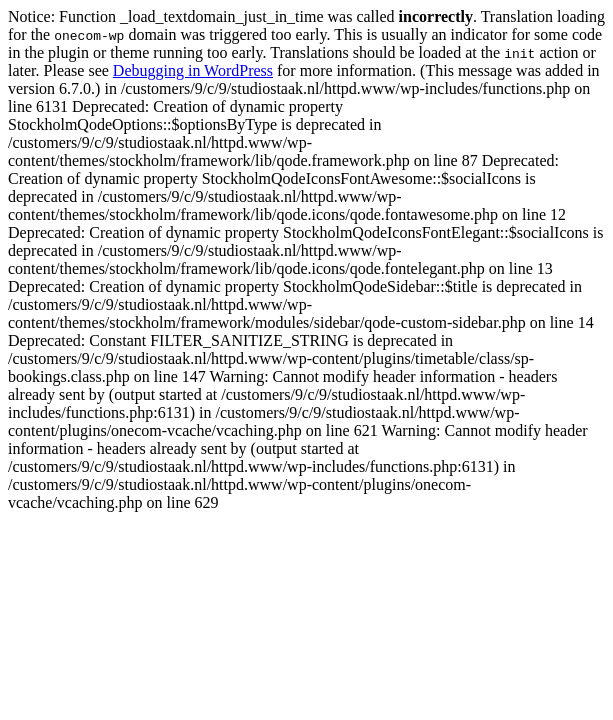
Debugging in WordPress (193, 70)
